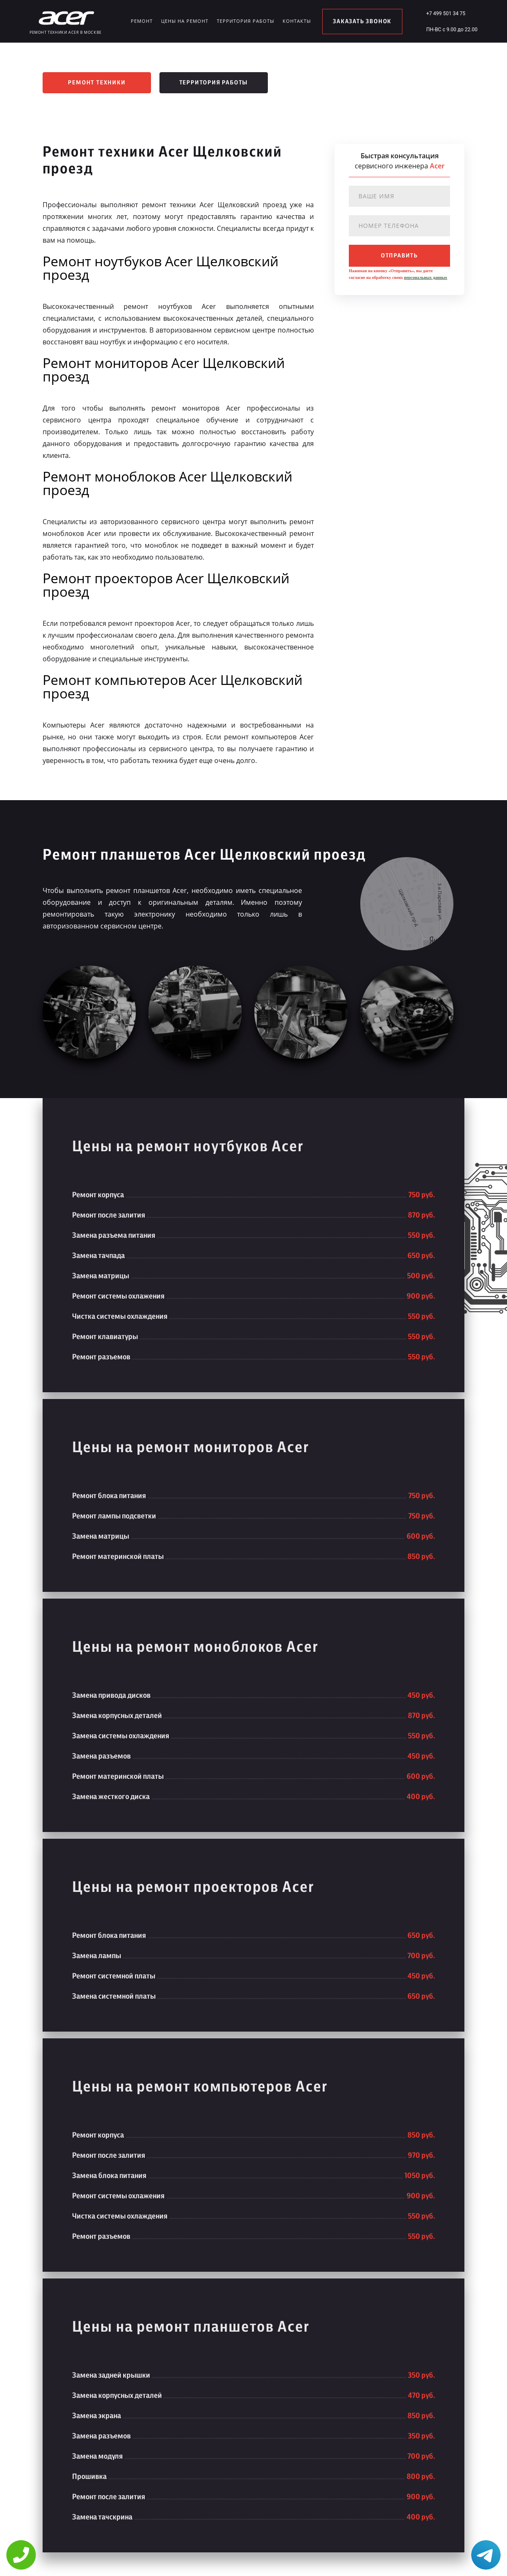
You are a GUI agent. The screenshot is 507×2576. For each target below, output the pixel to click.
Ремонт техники (96, 83)
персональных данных (425, 277)
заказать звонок (362, 21)
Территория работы (245, 21)
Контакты (297, 21)
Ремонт (142, 21)
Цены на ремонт (184, 21)
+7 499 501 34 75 (445, 13)
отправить (399, 256)
